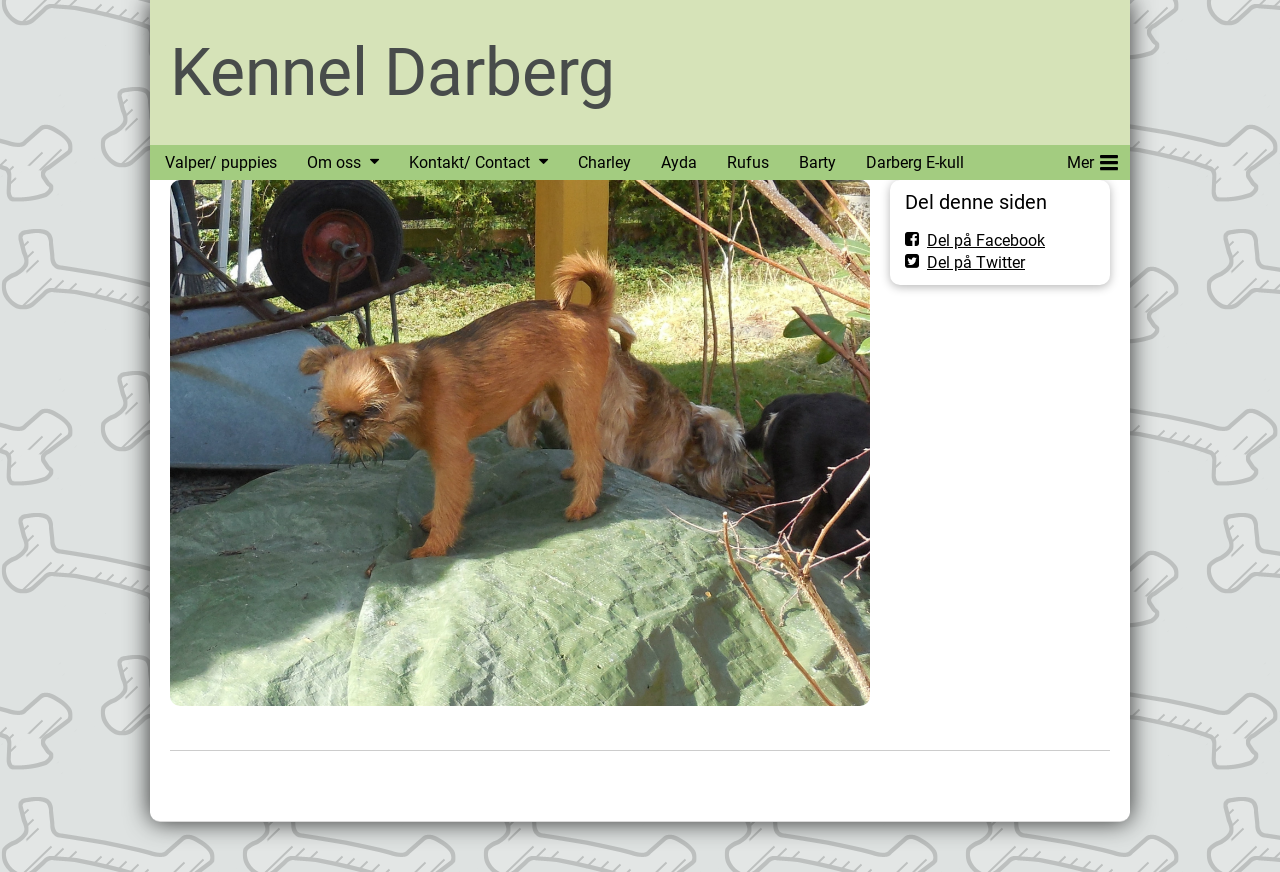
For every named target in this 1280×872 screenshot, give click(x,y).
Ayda (679, 162)
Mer (1092, 159)
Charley (604, 162)
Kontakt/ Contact (469, 162)
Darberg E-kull (915, 162)
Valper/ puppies (221, 162)
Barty (817, 162)
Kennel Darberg (392, 72)
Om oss (334, 162)
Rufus (748, 162)
